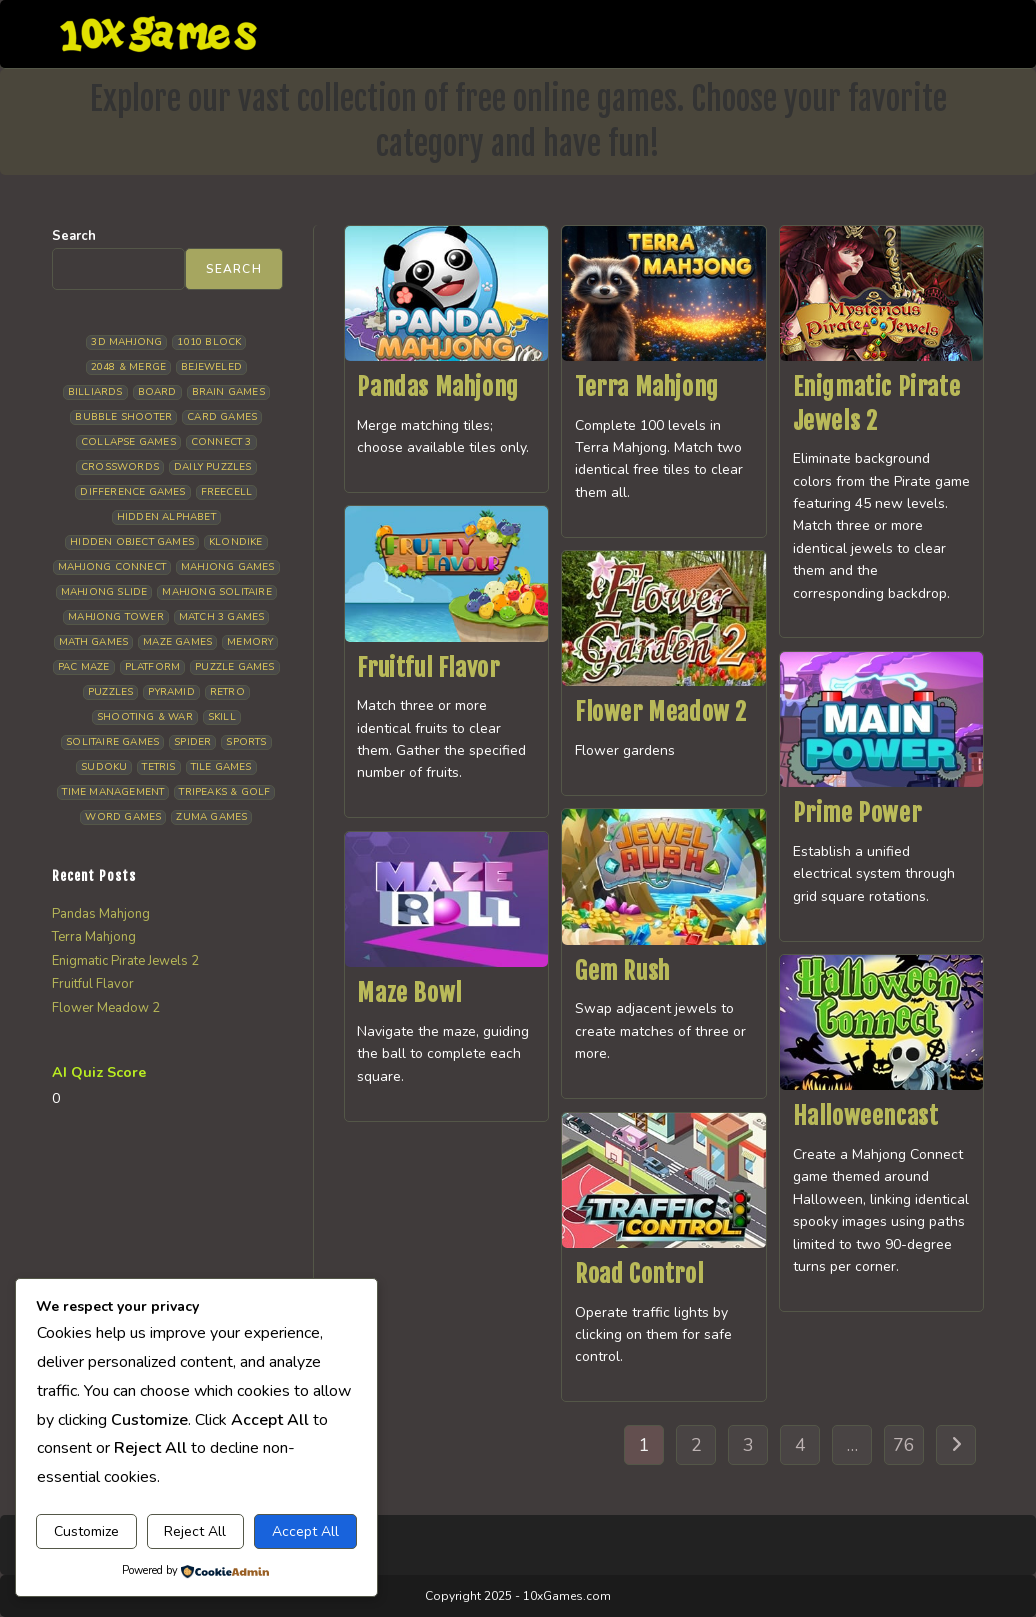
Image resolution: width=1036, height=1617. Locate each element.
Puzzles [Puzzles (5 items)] (110, 692)
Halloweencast (866, 1116)
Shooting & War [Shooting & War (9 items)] (145, 717)
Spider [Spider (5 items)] (192, 742)
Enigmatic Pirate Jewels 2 (125, 961)
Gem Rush (622, 971)
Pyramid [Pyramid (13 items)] (171, 692)
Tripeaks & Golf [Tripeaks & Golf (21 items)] (224, 792)
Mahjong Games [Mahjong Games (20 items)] (228, 567)
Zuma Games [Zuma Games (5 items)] (211, 817)
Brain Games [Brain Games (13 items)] (228, 392)
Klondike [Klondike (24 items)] (236, 542)
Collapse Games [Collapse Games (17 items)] (128, 442)
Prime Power (857, 813)
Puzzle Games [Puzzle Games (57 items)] (234, 667)
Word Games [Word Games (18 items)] (123, 817)
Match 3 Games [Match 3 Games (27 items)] (222, 617)
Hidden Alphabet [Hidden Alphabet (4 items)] (166, 517)
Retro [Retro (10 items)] (227, 692)
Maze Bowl (409, 993)
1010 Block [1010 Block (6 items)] (209, 342)
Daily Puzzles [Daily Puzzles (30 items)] (213, 467)
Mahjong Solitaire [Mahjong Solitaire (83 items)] (216, 592)
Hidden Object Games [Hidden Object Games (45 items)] (132, 542)
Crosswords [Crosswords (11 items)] (120, 467)
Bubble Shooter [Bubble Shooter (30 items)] (123, 417)
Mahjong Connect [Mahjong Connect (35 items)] (112, 567)
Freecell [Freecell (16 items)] (227, 492)
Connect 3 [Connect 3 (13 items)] (221, 442)
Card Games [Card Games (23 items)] (222, 417)
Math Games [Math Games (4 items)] (93, 642)
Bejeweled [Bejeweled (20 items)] (211, 367)
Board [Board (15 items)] (157, 392)
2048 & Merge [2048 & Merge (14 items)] (128, 367)
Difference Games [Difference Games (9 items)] (132, 492)
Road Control (639, 1274)
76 (904, 1445)
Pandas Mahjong (437, 387)
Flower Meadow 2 (661, 712)
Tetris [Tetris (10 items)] (158, 767)
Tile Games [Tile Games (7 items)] (221, 767)
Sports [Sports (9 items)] (246, 742)
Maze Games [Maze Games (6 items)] (177, 642)
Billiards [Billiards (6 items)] (95, 392)
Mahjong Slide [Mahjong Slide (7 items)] (104, 592)
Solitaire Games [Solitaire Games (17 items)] (112, 742)
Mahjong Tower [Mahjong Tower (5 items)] (116, 617)
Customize (86, 1531)
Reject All (195, 1531)
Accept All (305, 1531)
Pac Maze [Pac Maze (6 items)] (84, 667)
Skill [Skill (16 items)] (222, 717)
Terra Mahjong (647, 387)
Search (74, 236)
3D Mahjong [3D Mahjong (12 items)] (126, 342)
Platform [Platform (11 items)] (153, 667)
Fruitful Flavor (428, 668)
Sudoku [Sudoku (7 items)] (104, 767)
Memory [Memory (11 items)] (250, 642)
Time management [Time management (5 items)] (113, 792)
